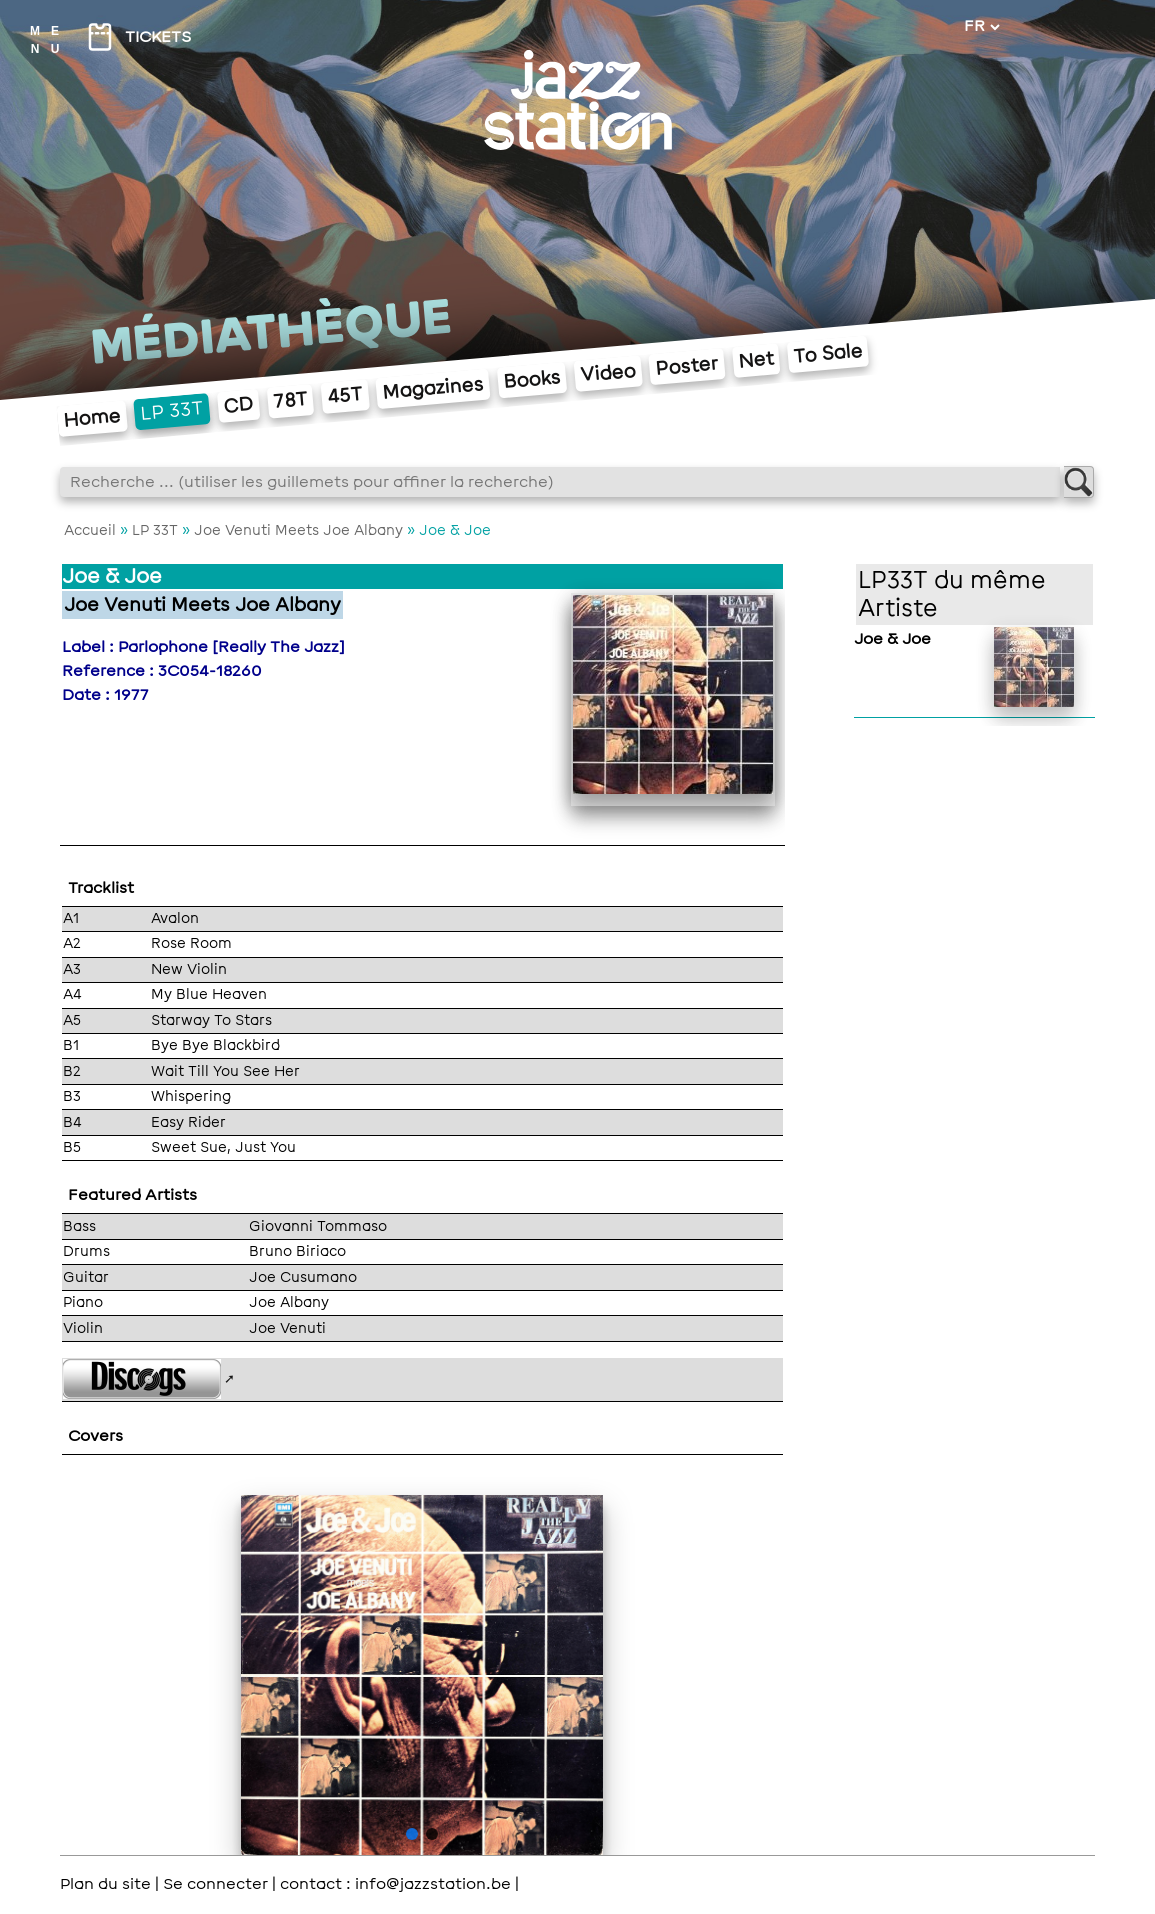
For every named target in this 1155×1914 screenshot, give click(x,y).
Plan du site (105, 1884)
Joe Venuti (287, 1328)
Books (531, 379)
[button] (412, 1834)
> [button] (568, 1678)
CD (238, 405)
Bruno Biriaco (297, 1251)
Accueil (90, 530)
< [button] (276, 1678)
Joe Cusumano (303, 1277)
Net (755, 359)
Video (607, 373)
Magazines (433, 388)
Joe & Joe (892, 639)
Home (91, 418)
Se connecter (215, 1884)
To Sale (827, 354)
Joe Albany (289, 1302)
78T (290, 400)
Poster (686, 365)
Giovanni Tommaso (318, 1226)
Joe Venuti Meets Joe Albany (298, 530)
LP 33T (171, 410)
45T (344, 395)
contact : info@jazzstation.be (395, 1884)
